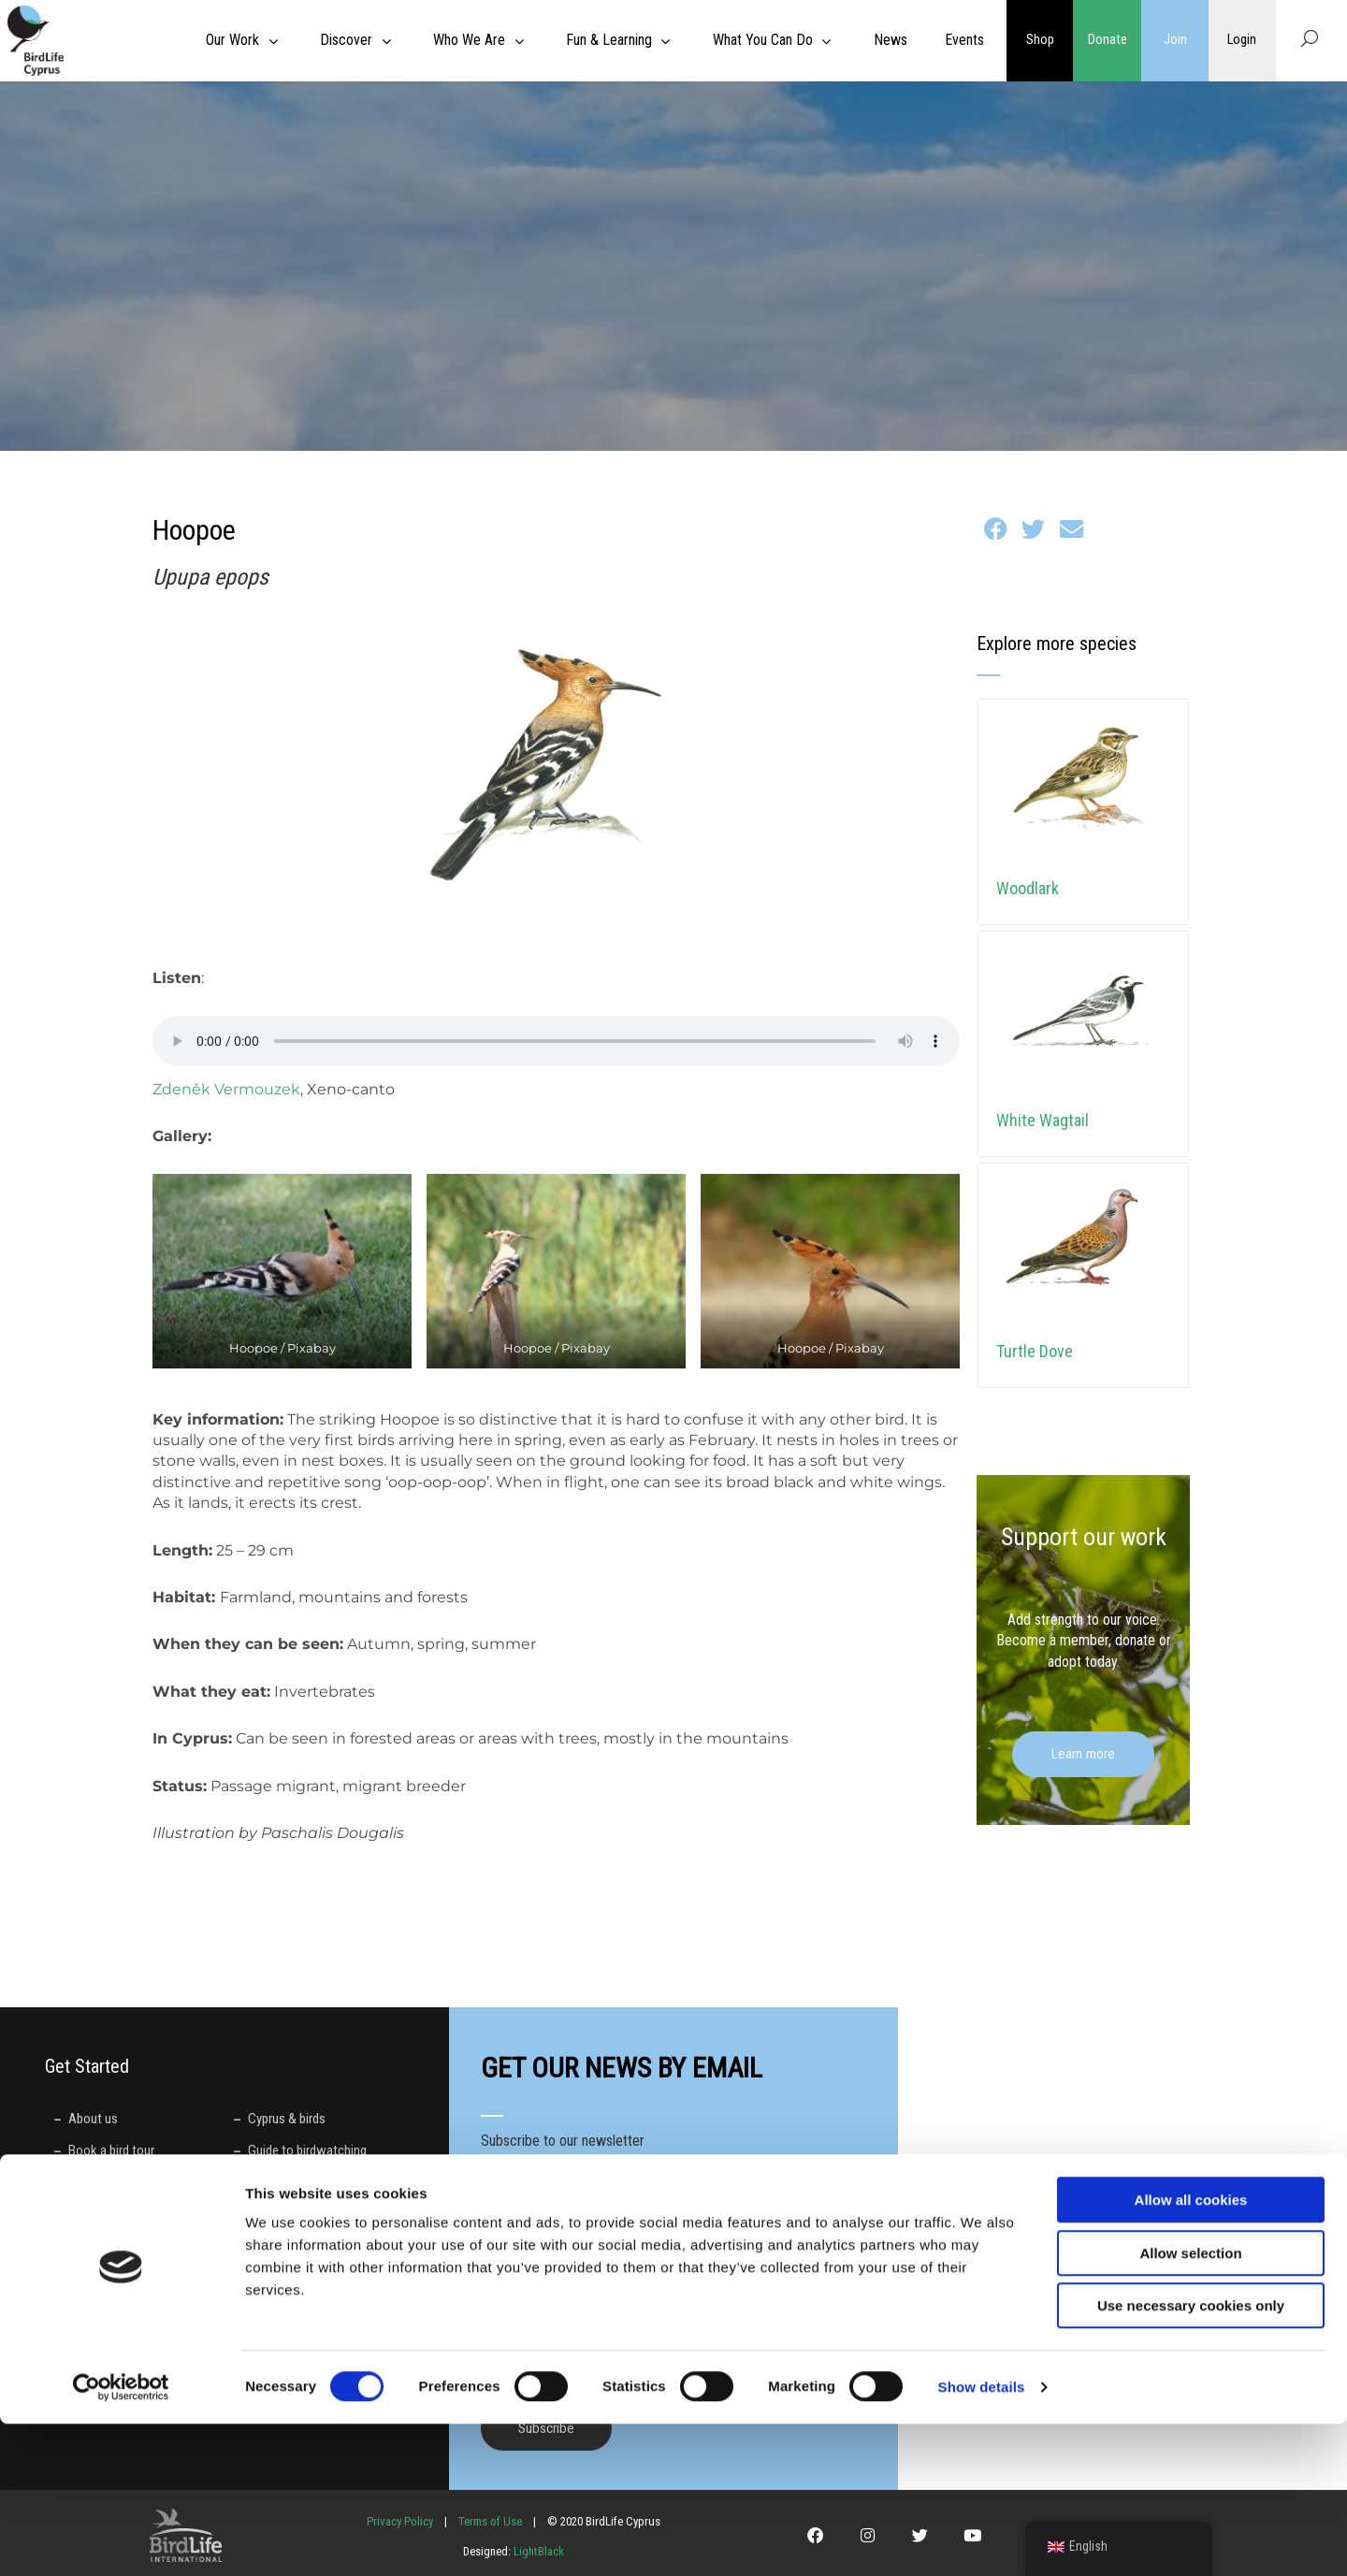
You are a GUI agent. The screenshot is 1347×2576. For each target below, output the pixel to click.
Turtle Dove (1034, 1351)
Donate (1107, 40)
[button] (996, 529)
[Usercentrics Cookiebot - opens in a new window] (121, 2539)
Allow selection (1190, 2405)
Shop (1040, 40)
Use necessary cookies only (1190, 2458)
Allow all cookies (1191, 2352)
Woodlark (1027, 888)
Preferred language (539, 2298)
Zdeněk (183, 1089)
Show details (981, 2539)
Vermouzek (257, 1089)
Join (1175, 40)
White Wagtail (1042, 1120)
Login (1242, 40)
